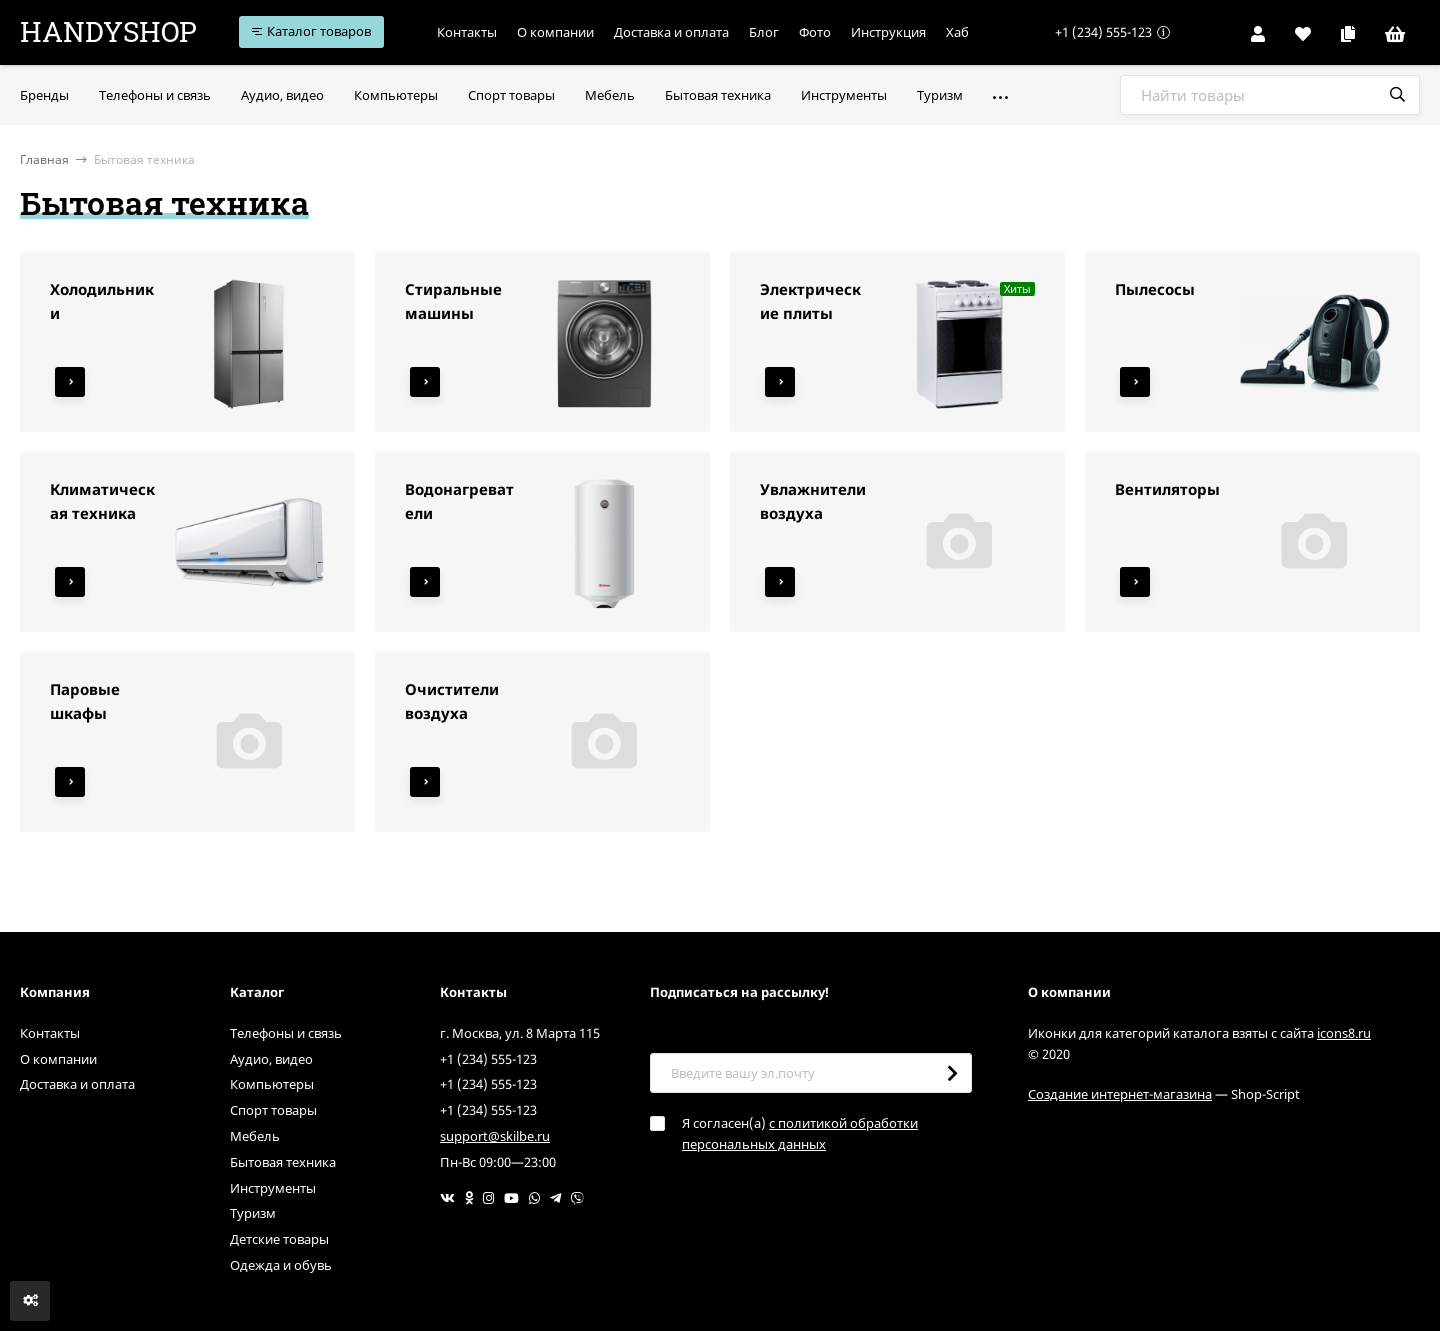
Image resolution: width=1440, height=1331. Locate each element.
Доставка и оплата (679, 32)
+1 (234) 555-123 (1103, 32)
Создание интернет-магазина (1120, 1094)
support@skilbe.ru (495, 1136)
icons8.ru (1344, 1033)
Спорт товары (273, 1110)
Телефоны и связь (286, 1033)
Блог (772, 32)
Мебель (255, 1136)
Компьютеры (272, 1084)
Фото (823, 32)
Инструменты (273, 1188)
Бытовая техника (283, 1162)
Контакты (475, 32)
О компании (563, 32)
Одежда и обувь (281, 1265)
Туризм (253, 1213)
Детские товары (279, 1239)
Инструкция (896, 32)
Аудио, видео (271, 1059)
